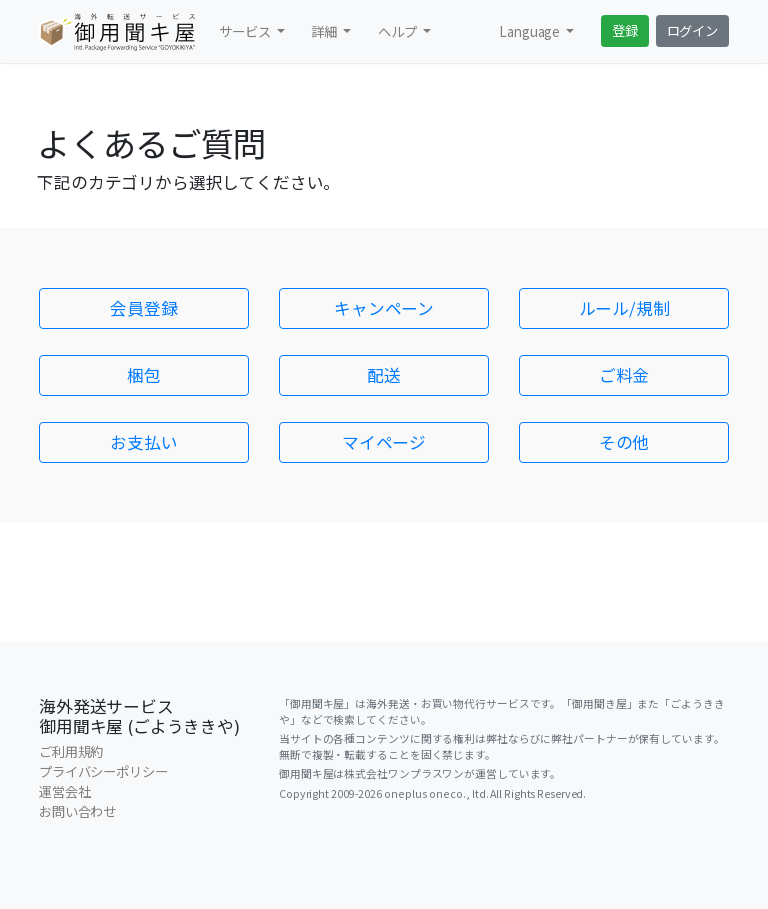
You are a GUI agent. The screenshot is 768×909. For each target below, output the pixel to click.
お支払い (143, 442)
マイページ (384, 442)
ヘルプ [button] (398, 31)
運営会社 (64, 791)
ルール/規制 (624, 308)
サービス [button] (246, 31)
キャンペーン (384, 308)
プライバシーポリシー (103, 771)
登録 (625, 30)
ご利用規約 (71, 751)
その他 (624, 442)
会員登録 (143, 308)
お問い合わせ (77, 811)
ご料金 (624, 375)
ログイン (692, 30)
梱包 (144, 375)
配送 (384, 375)
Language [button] (531, 31)
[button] (331, 31)
